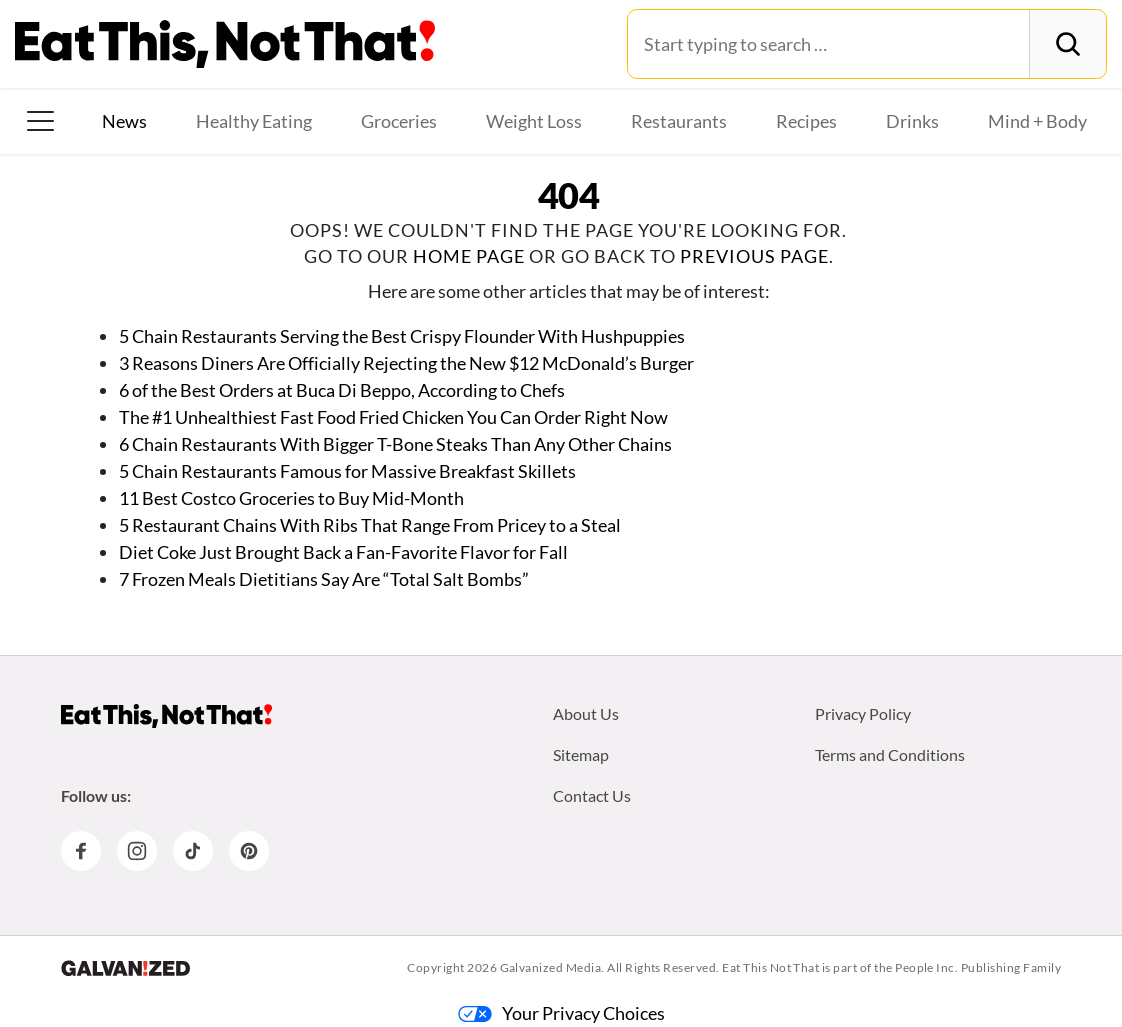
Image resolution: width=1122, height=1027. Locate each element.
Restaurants (679, 121)
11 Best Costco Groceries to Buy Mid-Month (291, 498)
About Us (586, 713)
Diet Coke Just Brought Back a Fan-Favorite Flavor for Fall (343, 552)
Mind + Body (1037, 121)
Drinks (912, 121)
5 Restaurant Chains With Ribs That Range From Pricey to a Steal (370, 525)
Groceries (399, 121)
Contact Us (592, 795)
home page (469, 256)
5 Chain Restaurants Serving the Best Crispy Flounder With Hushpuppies (402, 336)
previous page (754, 256)
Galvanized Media (551, 967)
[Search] (1067, 44)
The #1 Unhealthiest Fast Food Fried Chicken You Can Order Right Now (393, 417)
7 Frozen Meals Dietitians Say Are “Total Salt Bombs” (325, 579)
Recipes (806, 121)
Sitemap (581, 754)
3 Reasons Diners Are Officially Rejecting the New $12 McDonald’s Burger (406, 363)
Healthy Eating (254, 121)
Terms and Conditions (890, 754)
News (124, 121)
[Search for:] (828, 44)
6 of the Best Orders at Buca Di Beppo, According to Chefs (342, 390)
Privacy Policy (863, 713)
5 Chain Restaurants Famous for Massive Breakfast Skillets (347, 471)
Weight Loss (534, 121)
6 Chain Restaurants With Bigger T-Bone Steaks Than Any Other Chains (395, 444)
